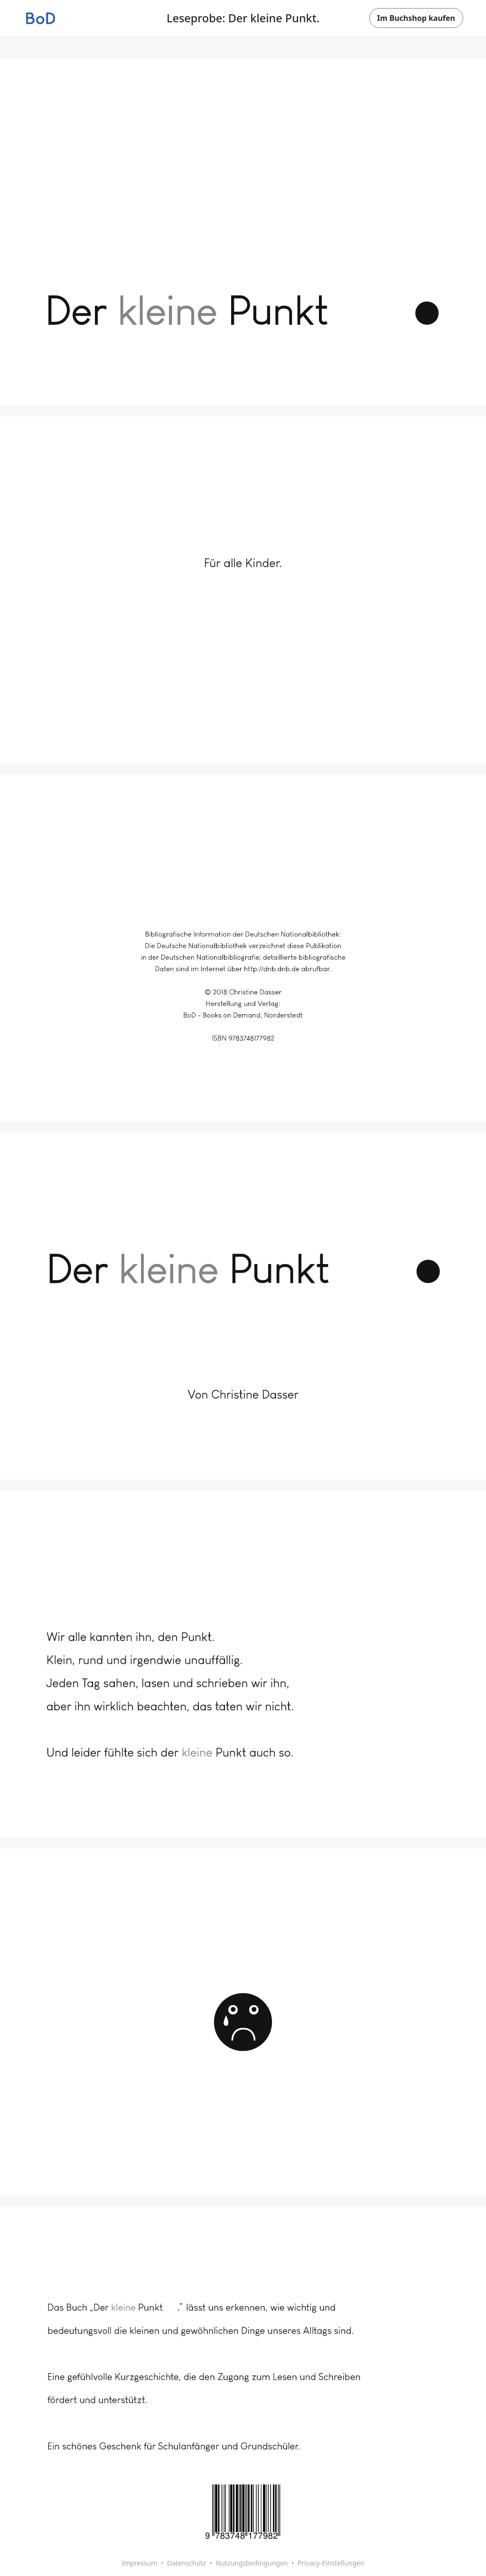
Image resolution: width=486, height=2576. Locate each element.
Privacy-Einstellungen (331, 2562)
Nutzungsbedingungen (251, 2562)
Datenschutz (186, 2562)
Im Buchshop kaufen (416, 18)
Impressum (139, 2562)
